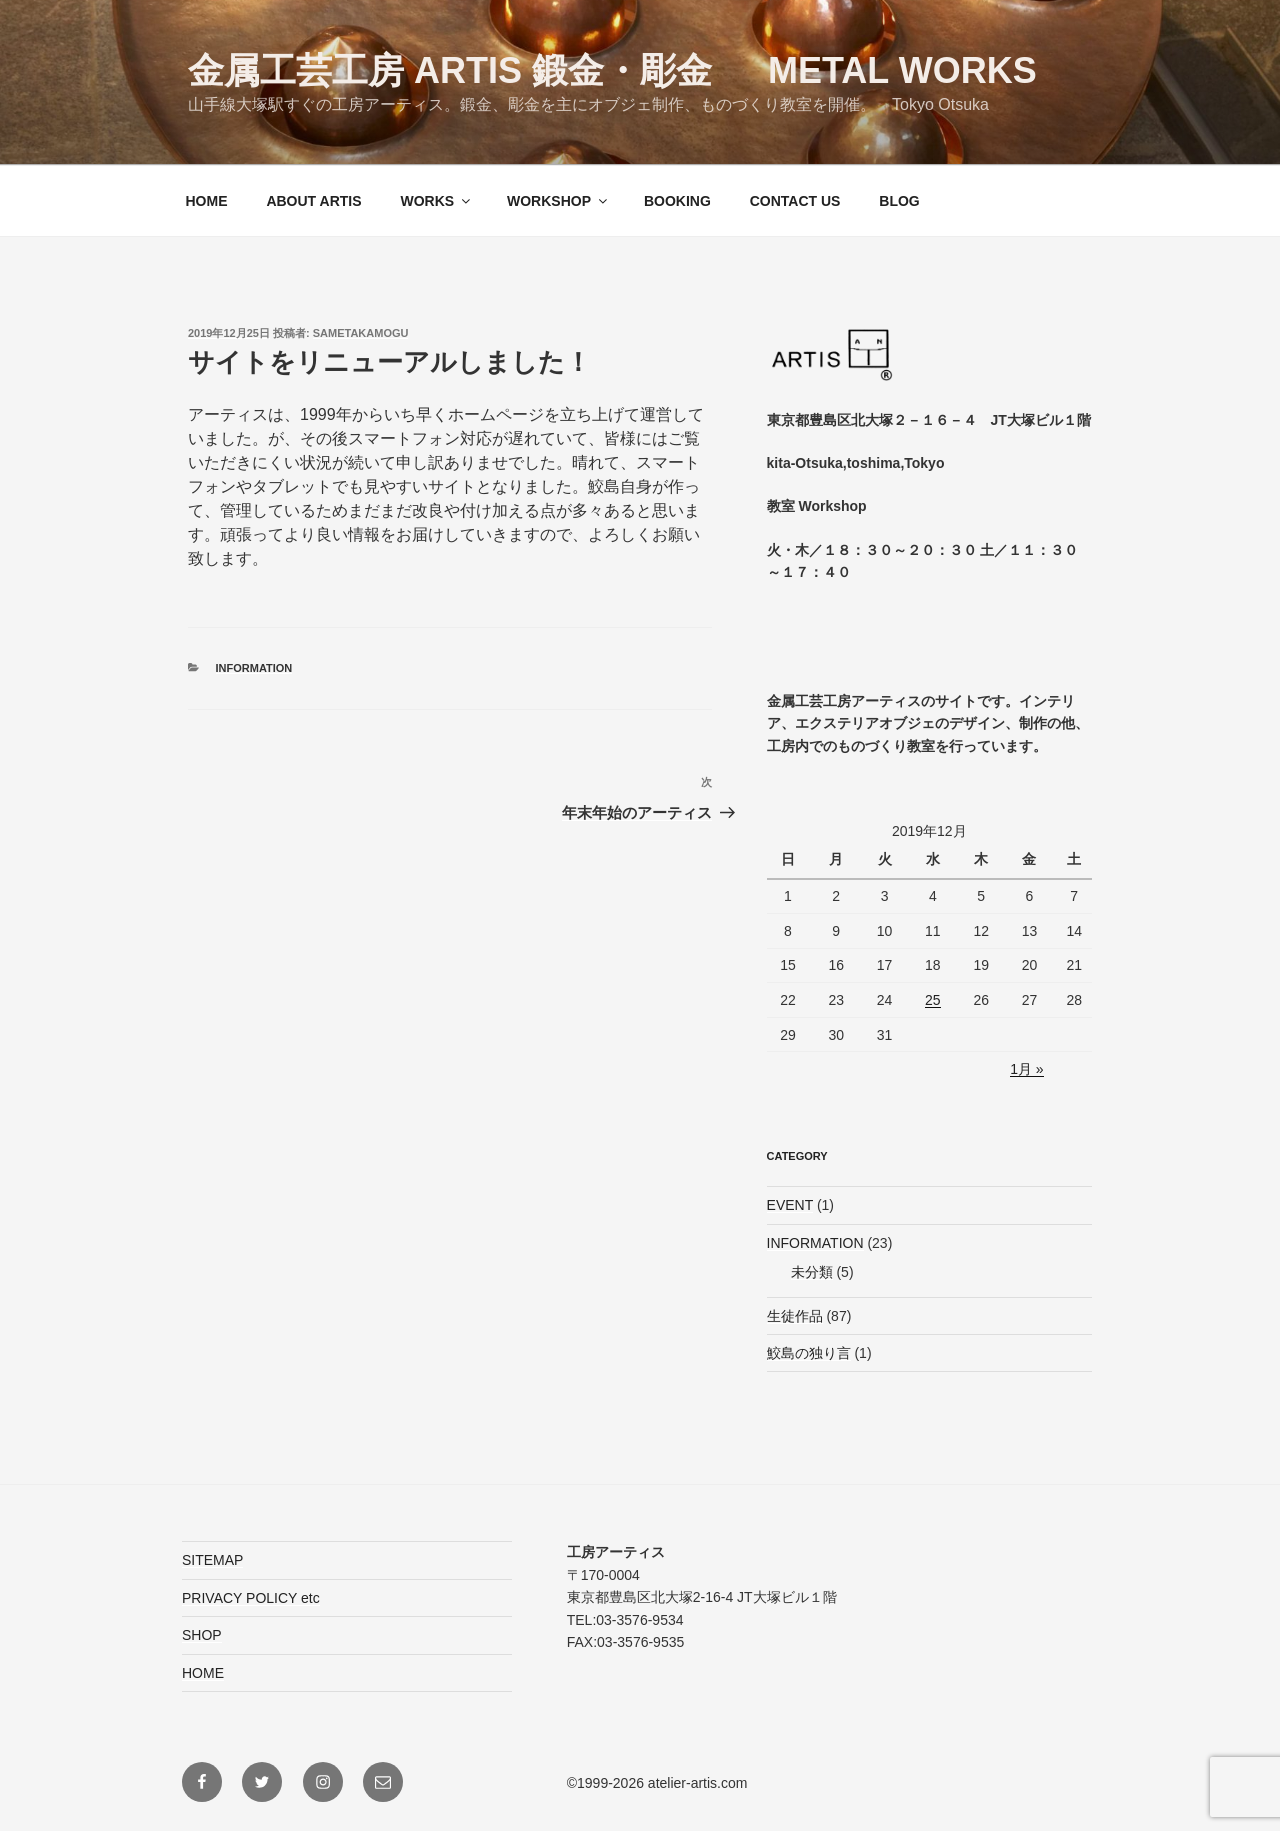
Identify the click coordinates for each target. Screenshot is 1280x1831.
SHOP (202, 1635)
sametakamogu (361, 333)
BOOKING (677, 201)
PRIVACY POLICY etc (251, 1598)
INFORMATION (254, 668)
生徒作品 (795, 1316)
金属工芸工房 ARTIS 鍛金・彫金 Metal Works (612, 70)
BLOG (899, 201)
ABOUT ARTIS (313, 201)
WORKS (436, 201)
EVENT (790, 1205)
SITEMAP (212, 1560)
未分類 (812, 1272)
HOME (207, 201)
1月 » (1026, 1069)
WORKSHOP (558, 201)
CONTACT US (795, 201)
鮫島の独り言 (809, 1353)
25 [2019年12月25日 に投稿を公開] (933, 1000)
